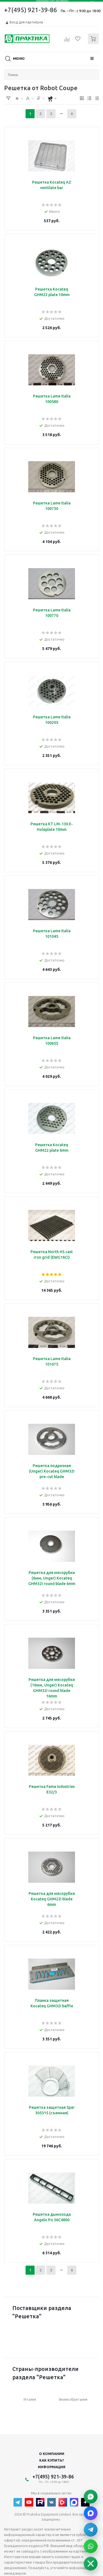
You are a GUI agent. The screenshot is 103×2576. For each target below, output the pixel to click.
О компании (51, 2454)
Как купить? (51, 2460)
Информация (51, 2467)
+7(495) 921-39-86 (30, 10)
